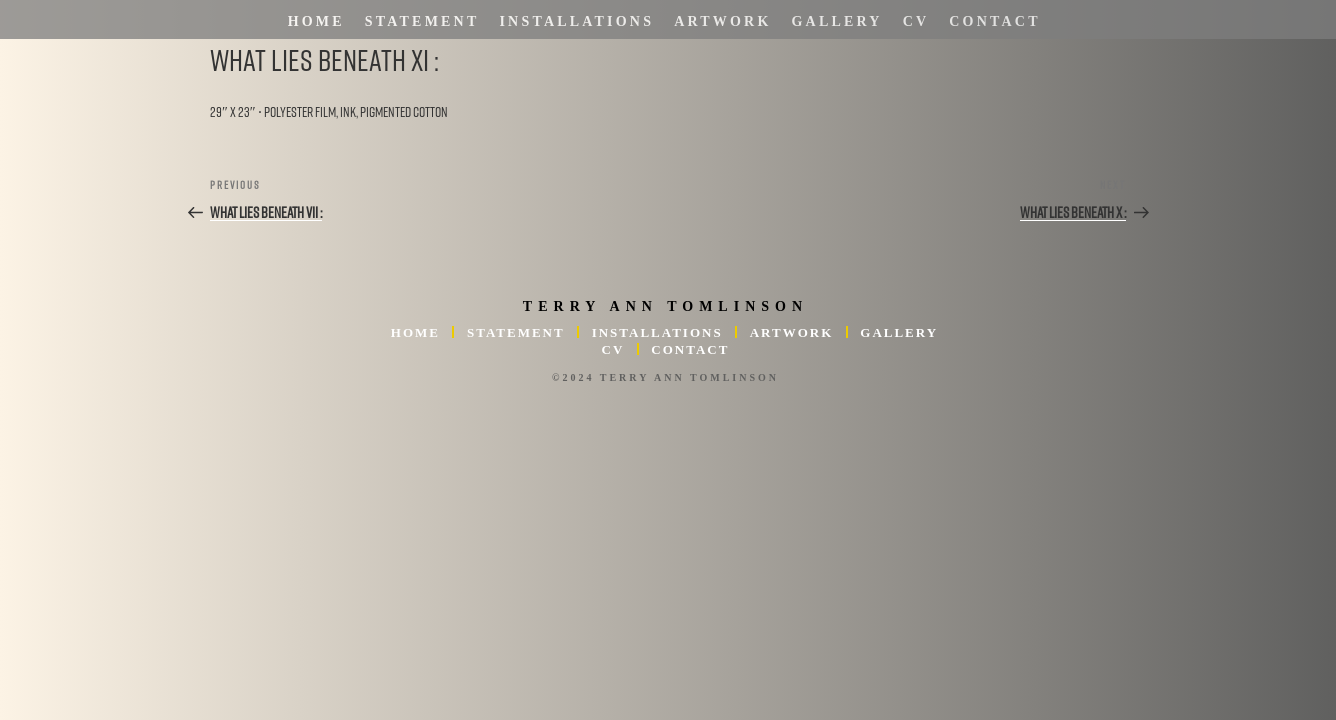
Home (316, 21)
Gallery (837, 21)
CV (916, 21)
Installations (576, 21)
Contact (994, 21)
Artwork (722, 21)
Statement (422, 21)
